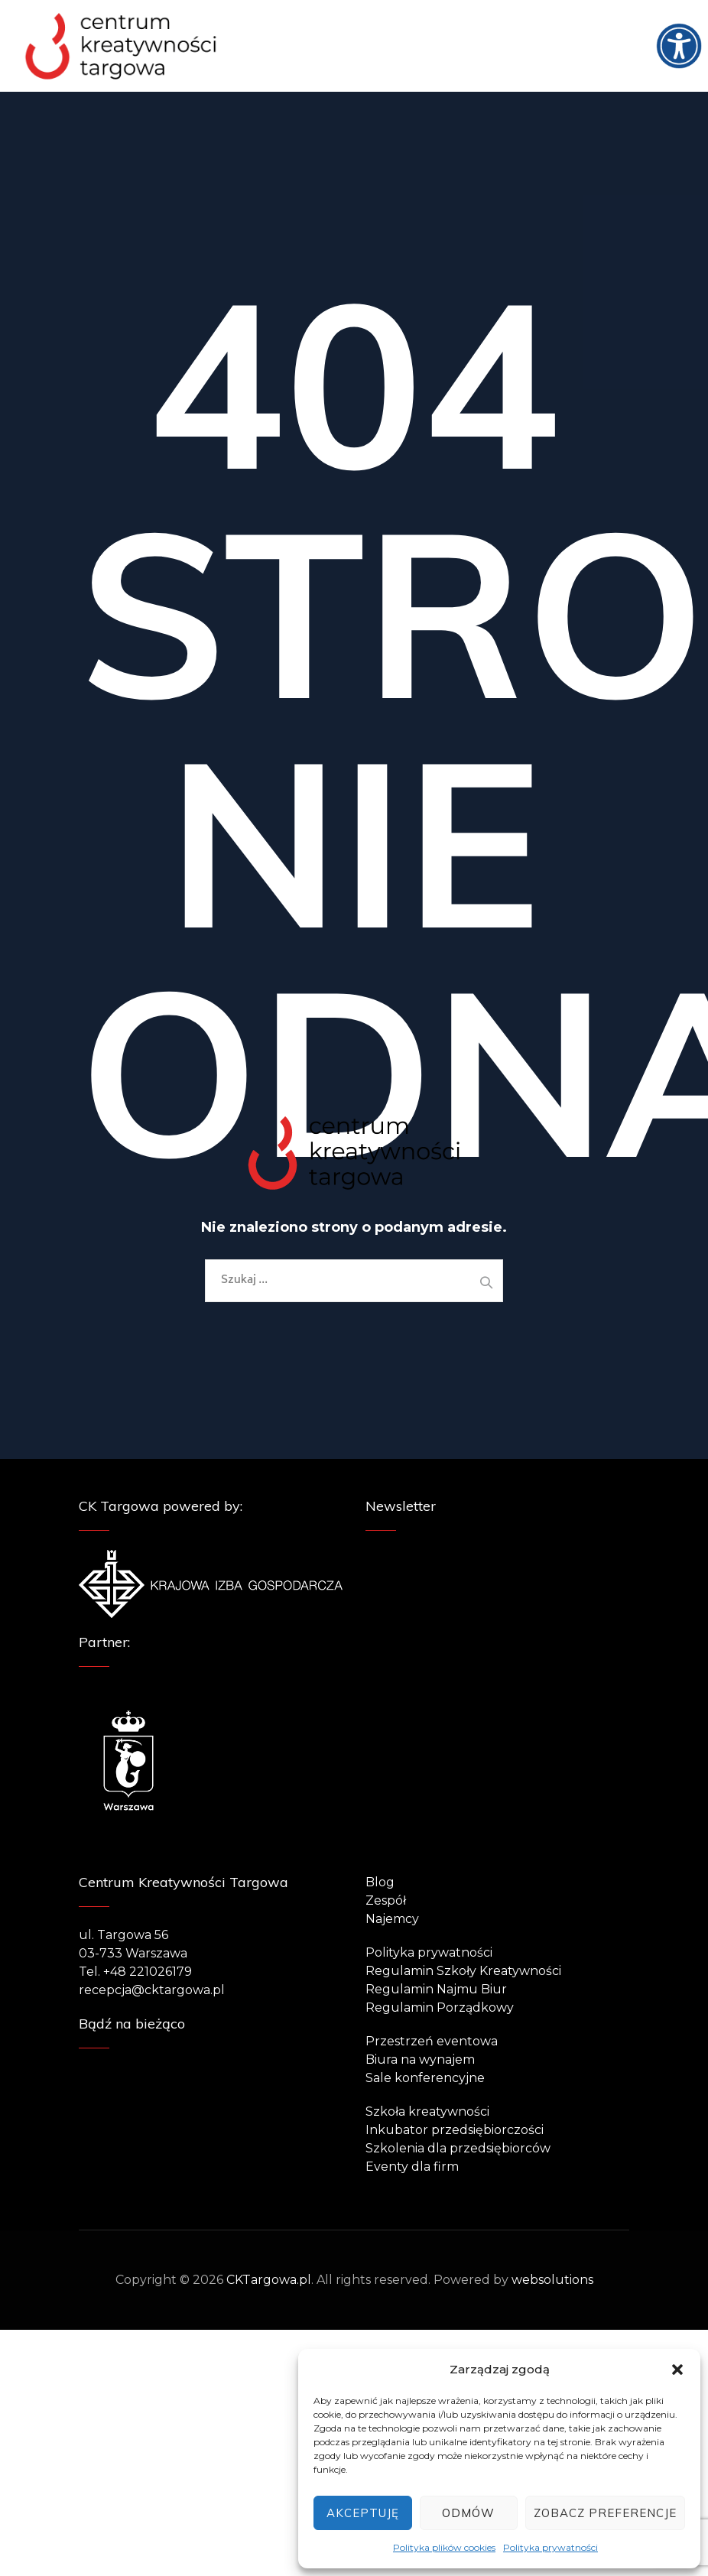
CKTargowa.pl (268, 2279)
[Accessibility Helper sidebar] (689, 18)
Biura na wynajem (420, 2059)
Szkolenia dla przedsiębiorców (457, 2148)
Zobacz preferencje (605, 2513)
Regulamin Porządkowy (439, 2007)
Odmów (468, 2513)
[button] (677, 2369)
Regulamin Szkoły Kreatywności (463, 1971)
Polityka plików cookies (444, 2547)
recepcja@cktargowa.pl (152, 1990)
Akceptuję (362, 2513)
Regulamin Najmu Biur (436, 1989)
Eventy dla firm (412, 2166)
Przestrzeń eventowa (431, 2041)
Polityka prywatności (550, 2547)
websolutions (552, 2279)
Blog (380, 1882)
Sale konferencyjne (425, 2078)
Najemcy (392, 1919)
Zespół (385, 1900)
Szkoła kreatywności (427, 2111)
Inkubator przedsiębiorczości (454, 2130)
